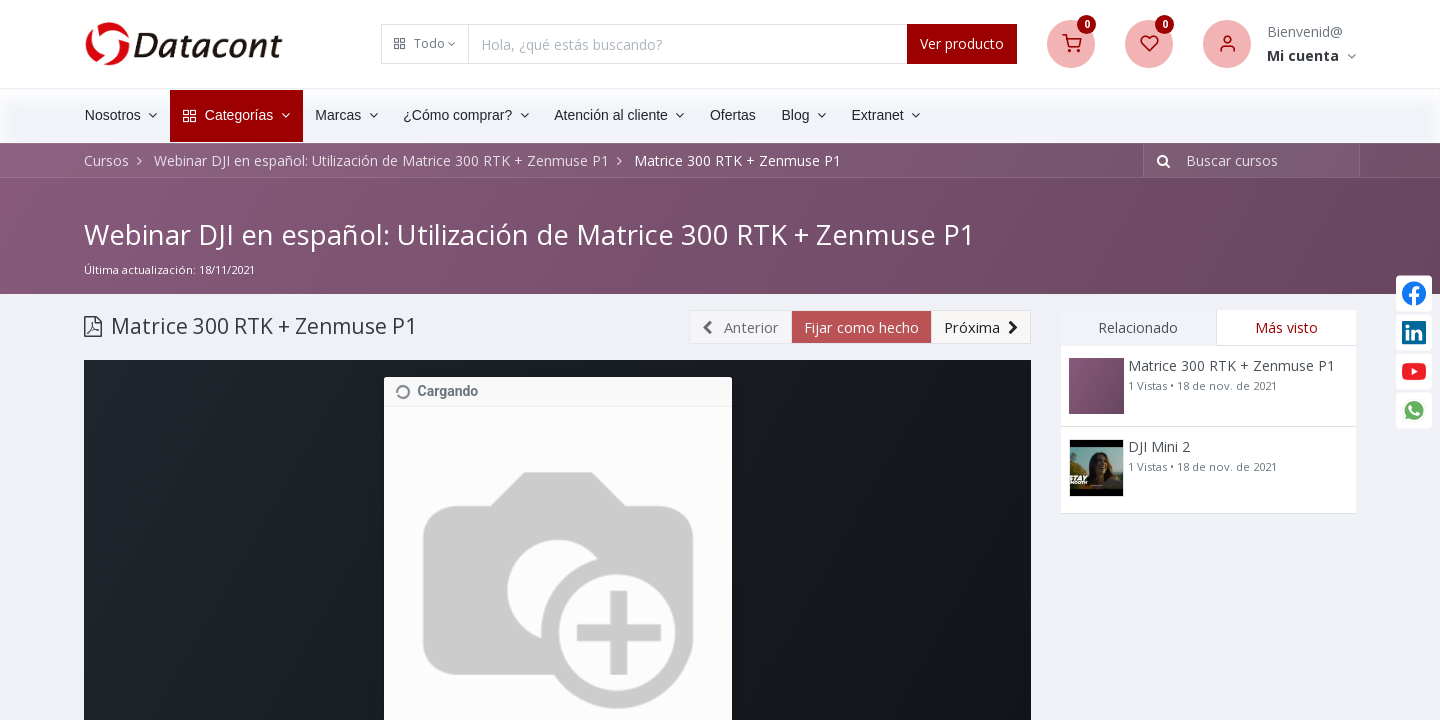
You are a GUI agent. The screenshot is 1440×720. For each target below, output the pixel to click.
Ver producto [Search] (962, 43)
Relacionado (1138, 326)
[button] (425, 44)
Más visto (1286, 326)
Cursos (106, 160)
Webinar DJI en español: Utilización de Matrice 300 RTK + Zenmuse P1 (536, 234)
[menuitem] (745, 116)
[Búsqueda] (1159, 161)
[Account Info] (1311, 56)
